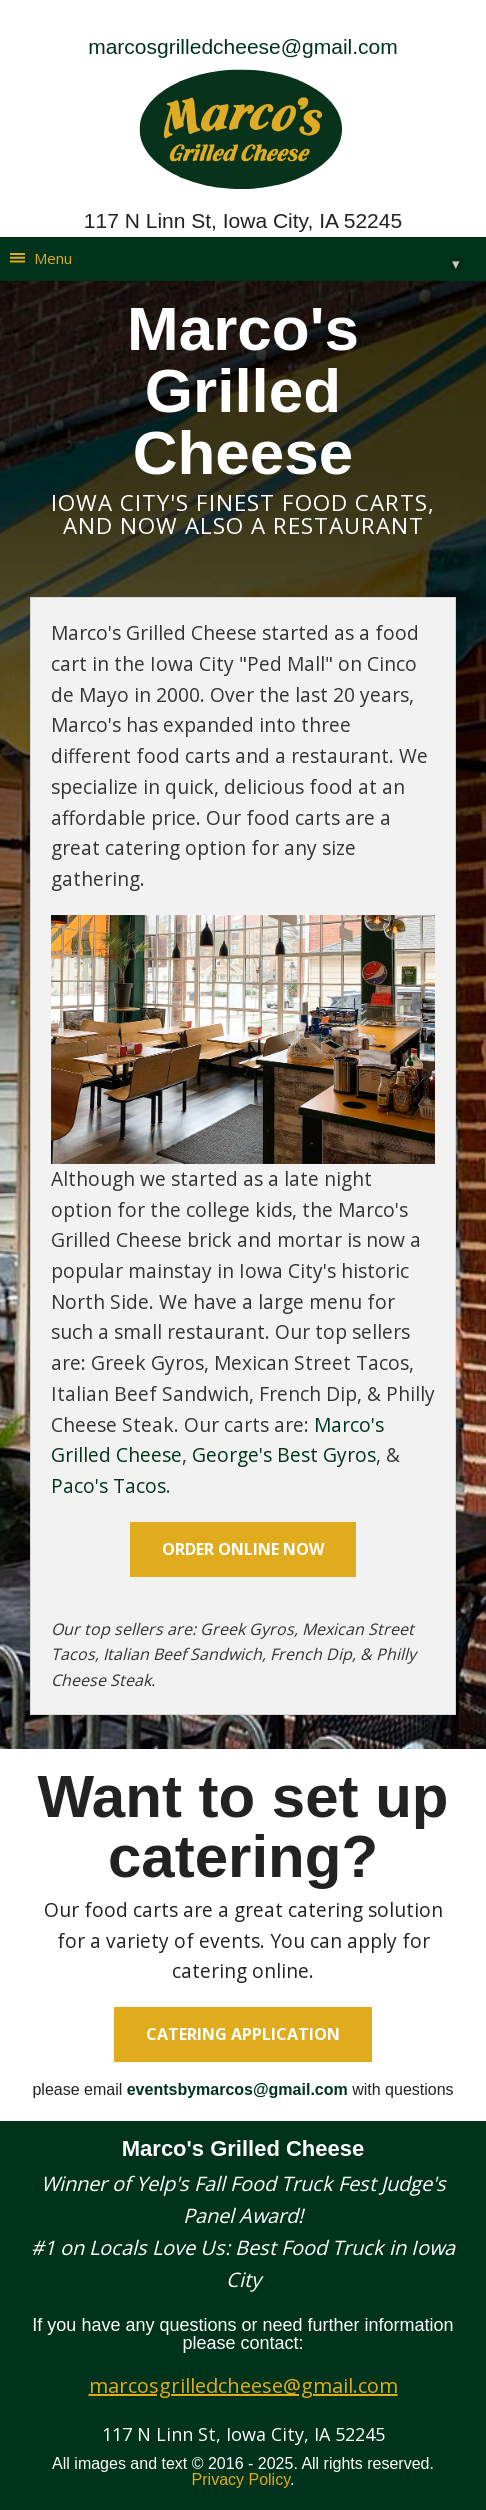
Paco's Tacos (108, 1485)
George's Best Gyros (284, 1454)
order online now (243, 1549)
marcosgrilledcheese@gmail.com (243, 46)
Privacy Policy (241, 2479)
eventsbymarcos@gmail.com (237, 2089)
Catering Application (243, 2034)
